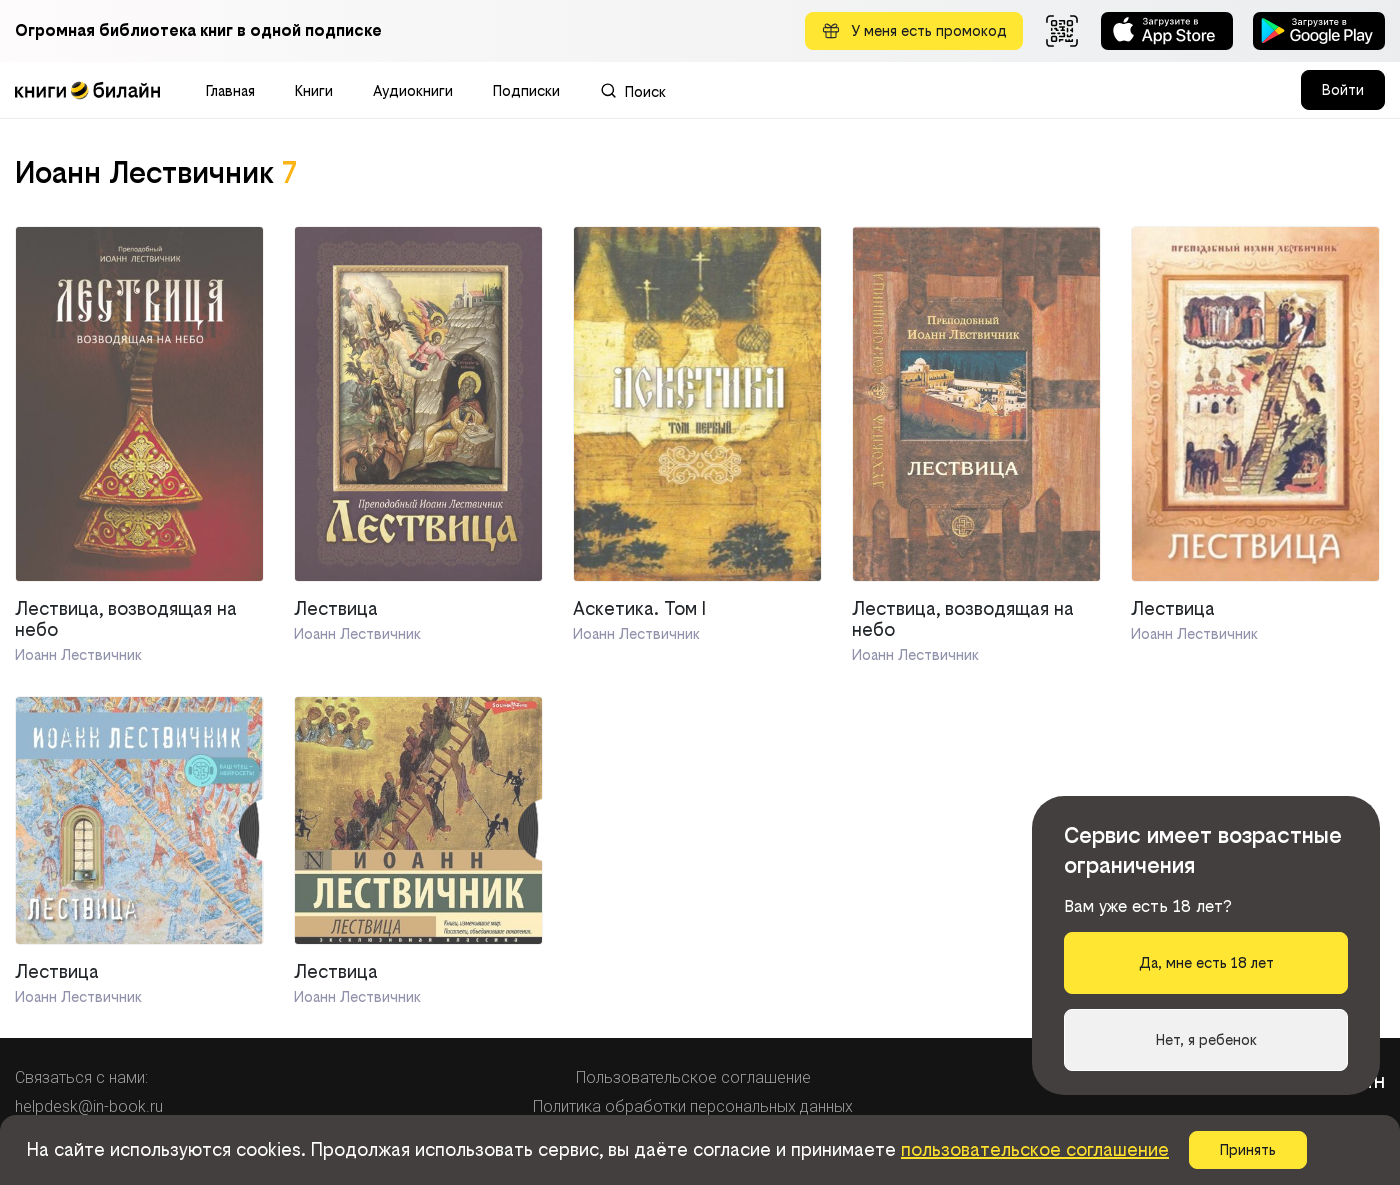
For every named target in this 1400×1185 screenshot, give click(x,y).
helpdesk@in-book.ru (89, 1106)
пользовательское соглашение (1035, 1149)
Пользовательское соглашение (693, 1077)
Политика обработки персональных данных (693, 1106)
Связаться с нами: (81, 1077)
